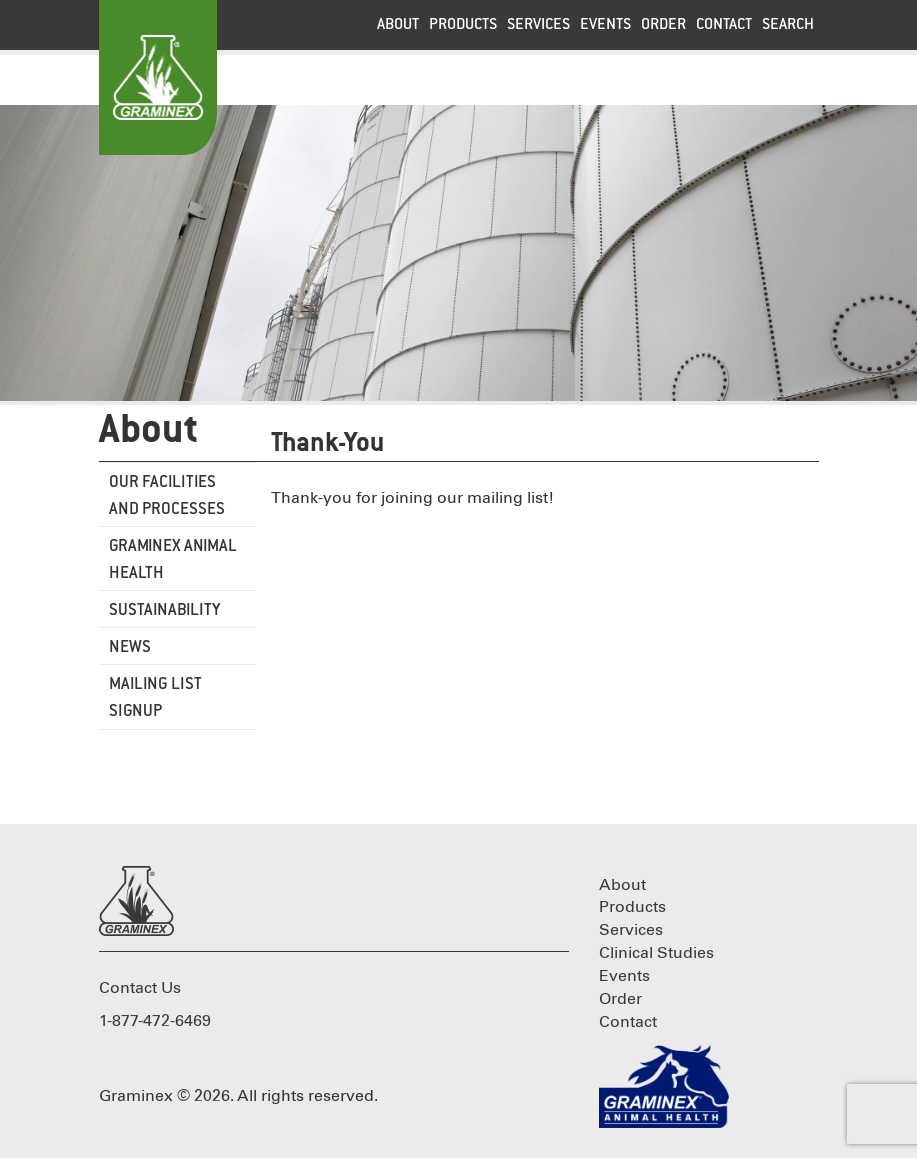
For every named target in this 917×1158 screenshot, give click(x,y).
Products (463, 25)
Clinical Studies (656, 953)
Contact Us (140, 988)
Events (605, 25)
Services (538, 25)
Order (663, 25)
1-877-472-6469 (155, 1021)
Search (788, 25)
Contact (724, 25)
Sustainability (165, 610)
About (398, 25)
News (130, 647)
